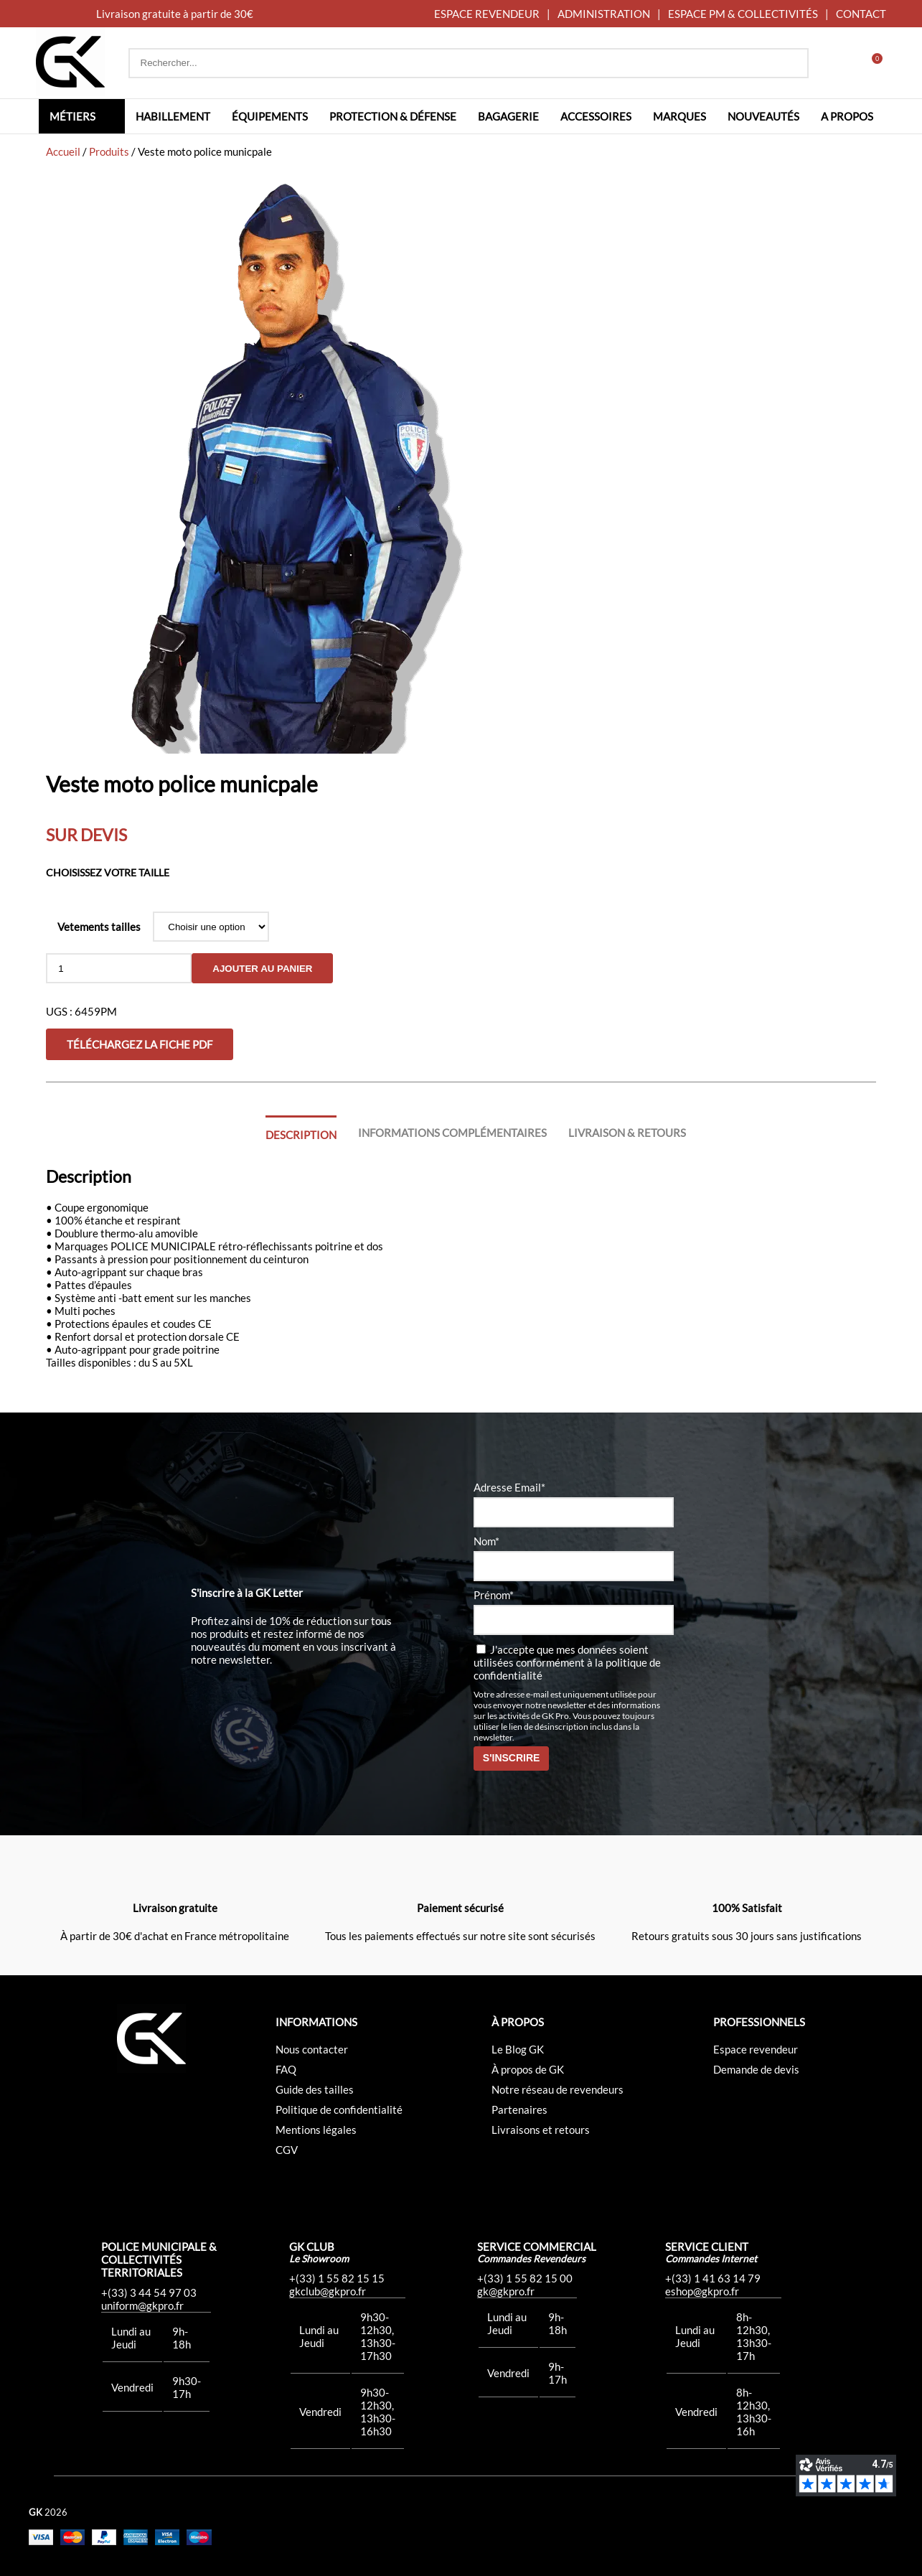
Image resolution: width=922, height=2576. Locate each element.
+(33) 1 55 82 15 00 (525, 2278)
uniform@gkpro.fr (142, 2305)
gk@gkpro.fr (506, 2291)
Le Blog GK (517, 2049)
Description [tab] (301, 1134)
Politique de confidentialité (339, 2109)
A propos (847, 116)
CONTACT (861, 13)
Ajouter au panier (262, 968)
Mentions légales (316, 2129)
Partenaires (519, 2109)
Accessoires (595, 116)
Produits (109, 151)
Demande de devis (756, 2069)
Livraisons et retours (540, 2129)
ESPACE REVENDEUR (487, 13)
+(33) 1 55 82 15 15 (337, 2278)
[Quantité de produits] (119, 968)
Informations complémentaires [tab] (452, 1132)
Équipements (270, 116)
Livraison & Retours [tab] (627, 1132)
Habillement (173, 116)
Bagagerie (508, 116)
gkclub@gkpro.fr (327, 2291)
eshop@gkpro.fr (702, 2291)
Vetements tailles (99, 926)
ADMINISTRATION (604, 13)
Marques (679, 116)
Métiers (72, 116)
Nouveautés (763, 116)
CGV (287, 2149)
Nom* (486, 1541)
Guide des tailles (315, 2089)
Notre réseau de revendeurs (557, 2089)
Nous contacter (312, 2049)
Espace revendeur (755, 2049)
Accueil (63, 151)
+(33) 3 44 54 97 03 (149, 2292)
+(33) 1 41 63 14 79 (713, 2278)
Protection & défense (392, 116)
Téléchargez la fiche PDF (139, 1044)
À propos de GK (527, 2069)
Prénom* (494, 1594)
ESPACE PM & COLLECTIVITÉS (743, 13)
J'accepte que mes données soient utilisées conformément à (567, 1662)
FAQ (286, 2069)
